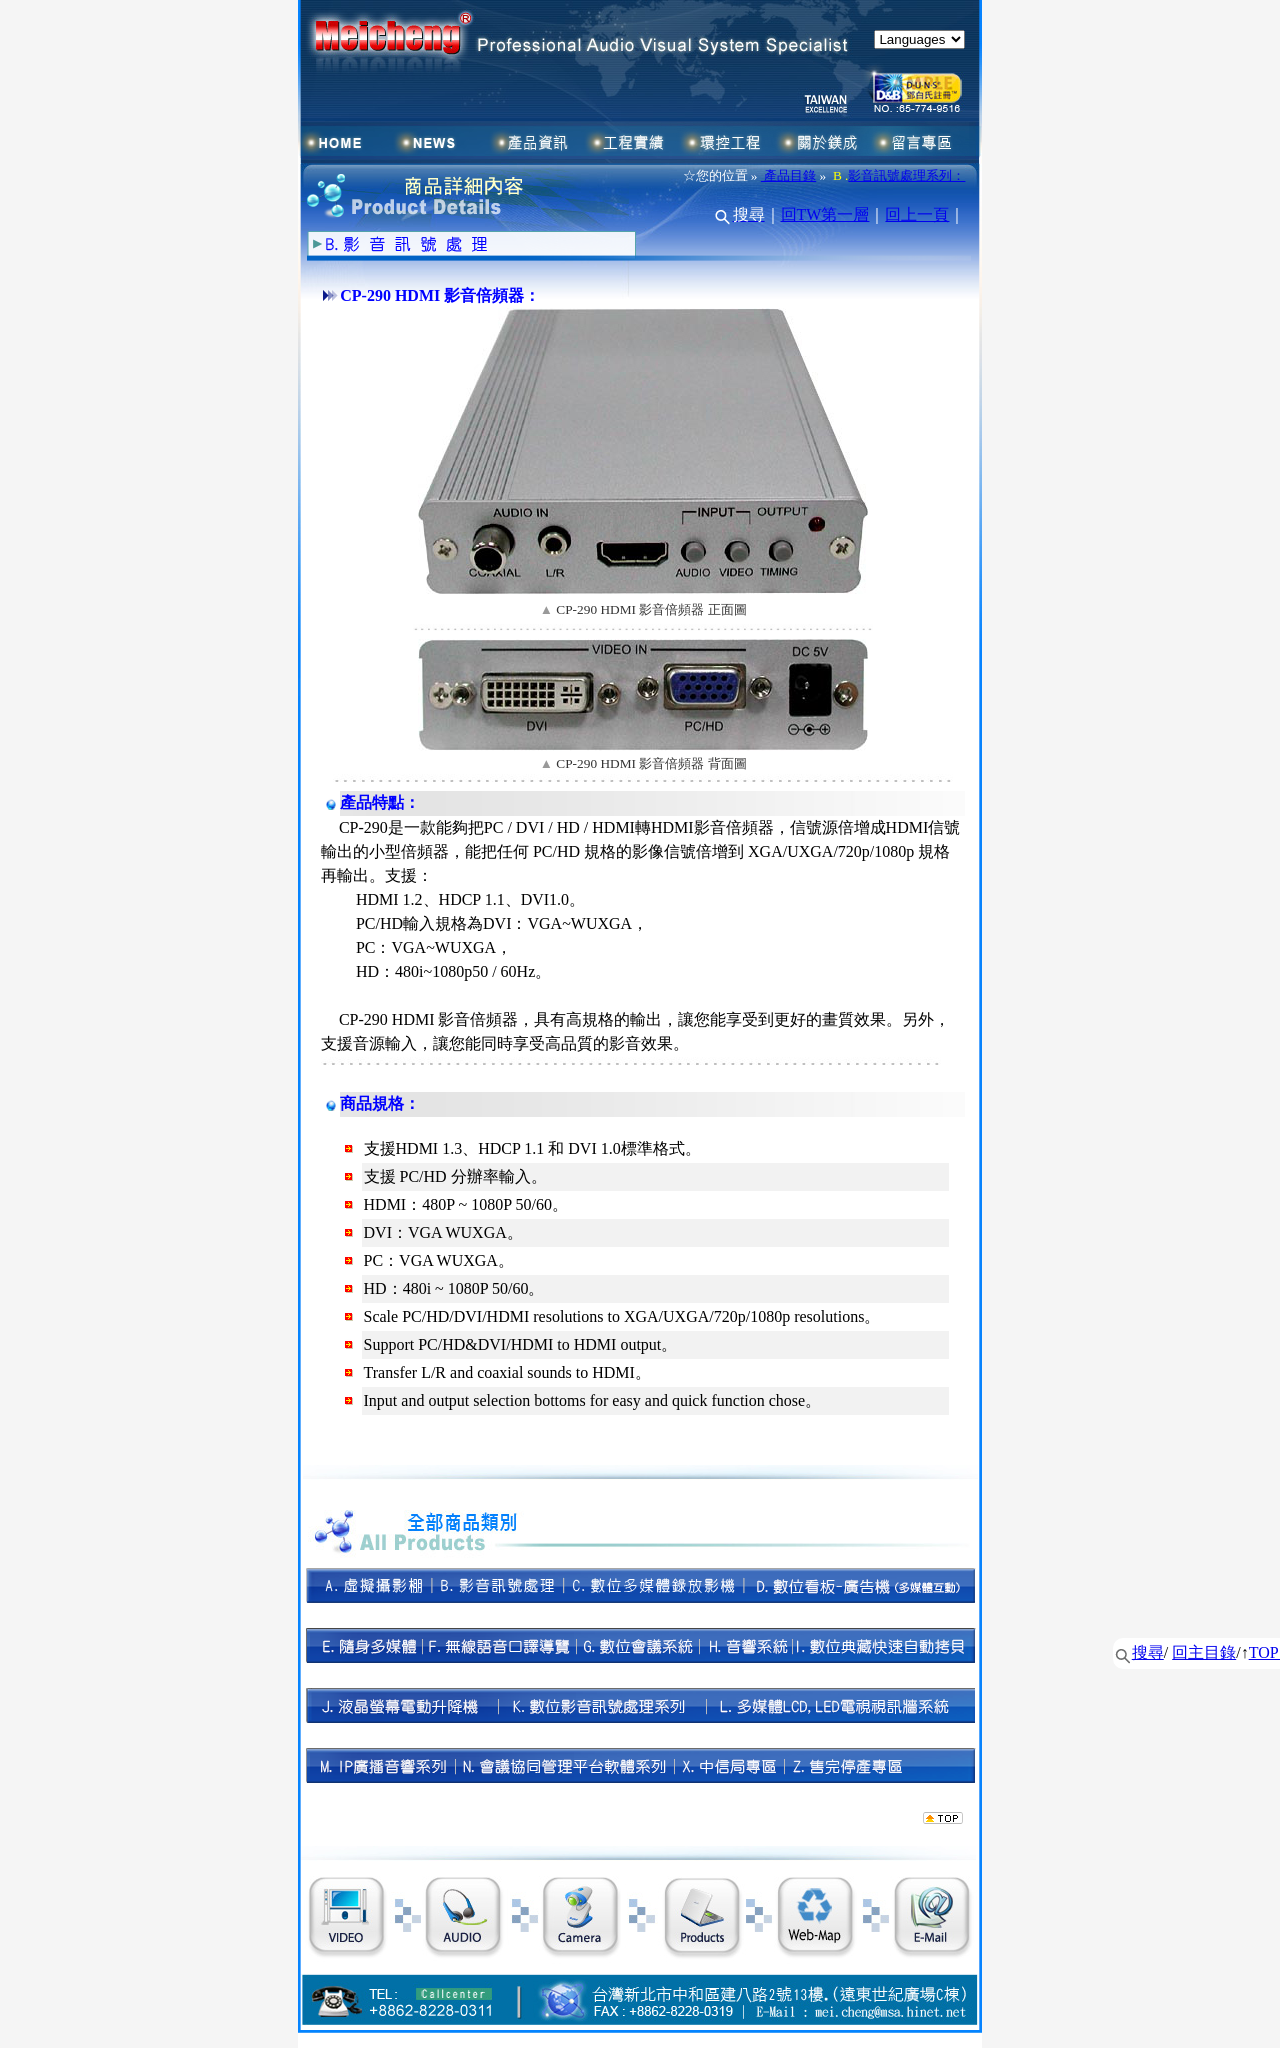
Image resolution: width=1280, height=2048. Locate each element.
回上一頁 (917, 214)
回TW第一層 (825, 214)
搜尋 (1148, 1652)
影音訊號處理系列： (906, 175)
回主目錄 (1204, 1652)
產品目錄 (788, 175)
